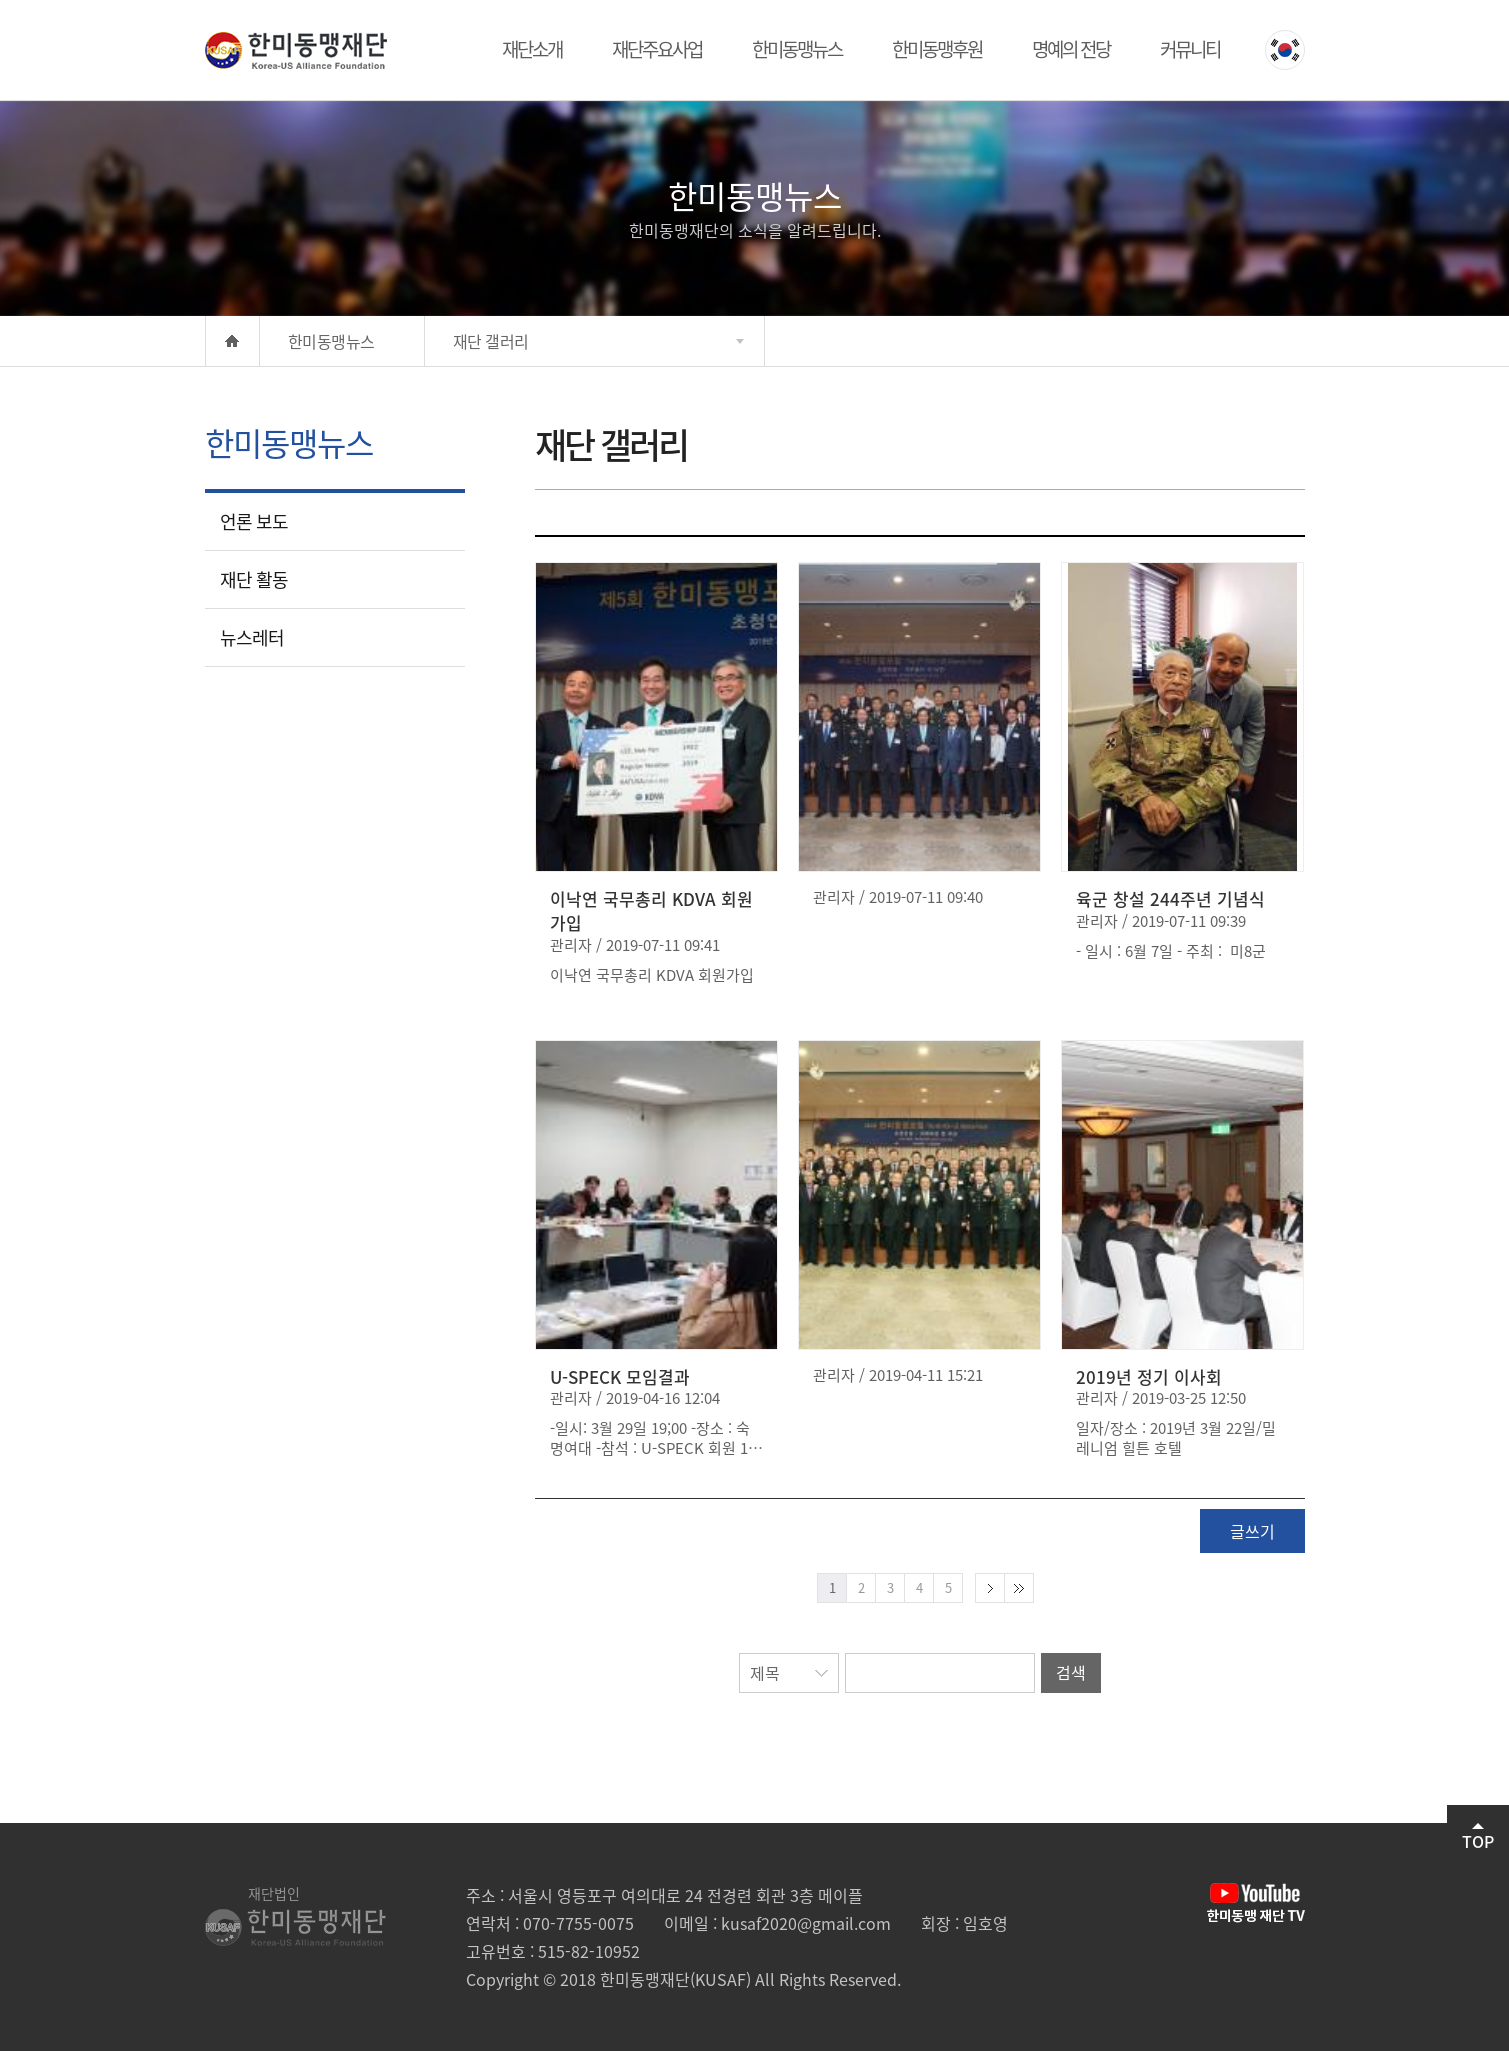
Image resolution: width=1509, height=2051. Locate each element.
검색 (1071, 1672)
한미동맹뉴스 (797, 49)
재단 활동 (254, 579)
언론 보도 (254, 521)
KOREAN (1285, 50)
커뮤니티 (1190, 49)
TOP (1478, 1838)
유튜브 (1256, 1903)
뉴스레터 (252, 637)
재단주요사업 (657, 49)
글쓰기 (1252, 1531)
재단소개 (532, 49)
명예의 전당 (1071, 49)
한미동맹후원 (937, 49)
